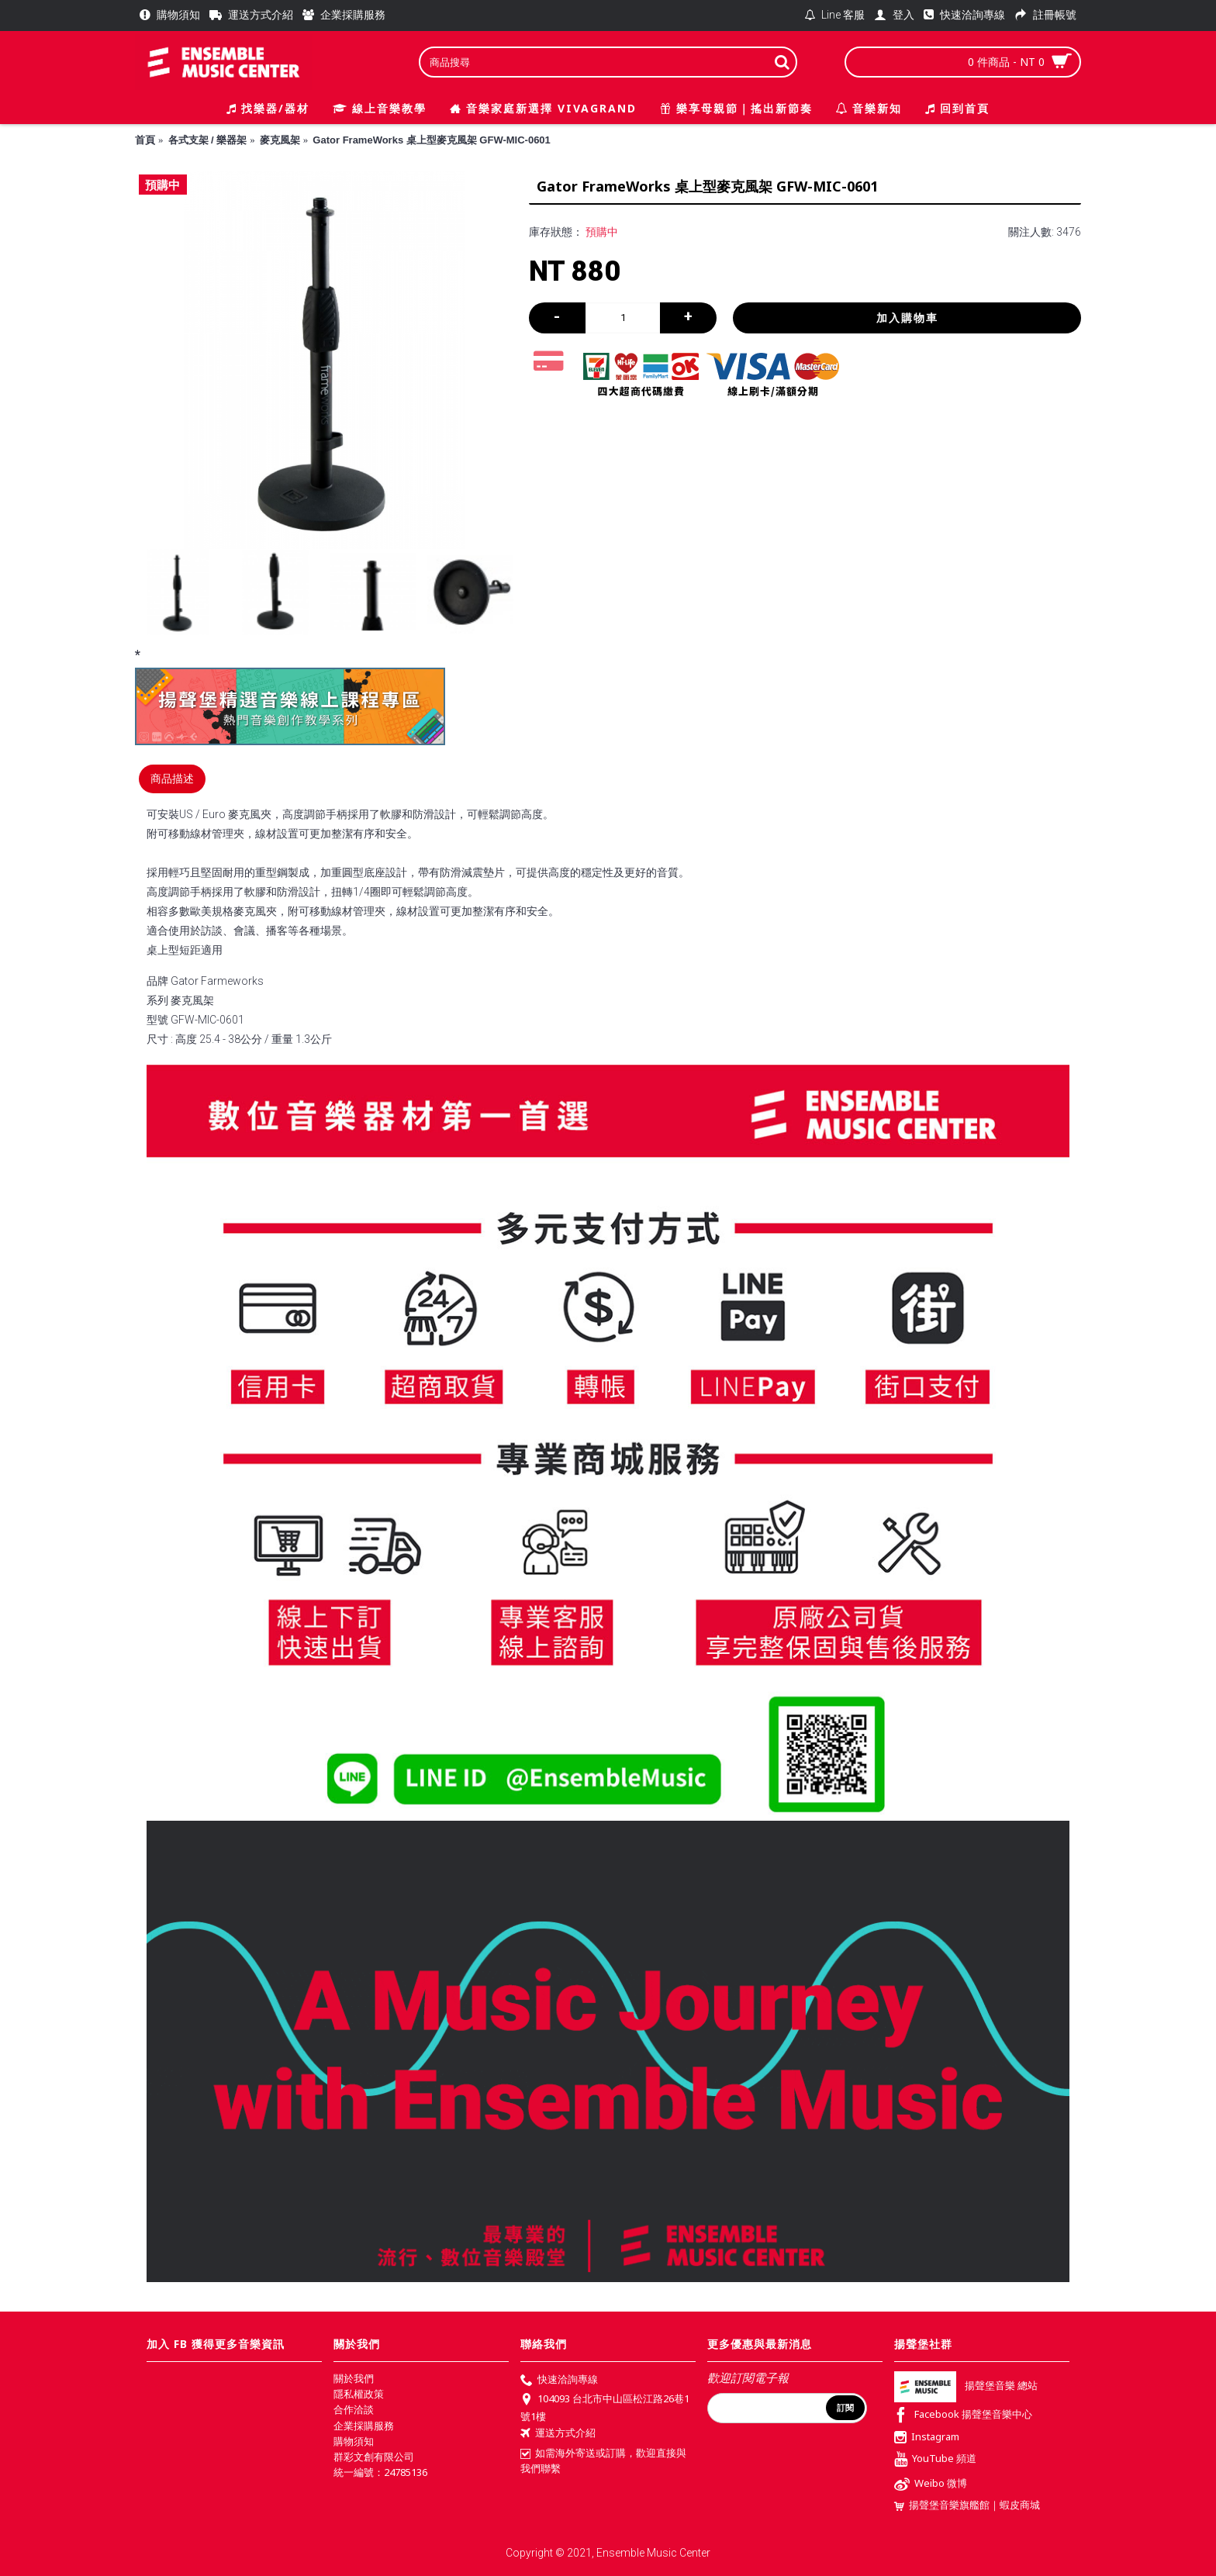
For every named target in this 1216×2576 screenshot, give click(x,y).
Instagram (926, 2438)
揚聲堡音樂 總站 (966, 2386)
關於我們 (353, 2378)
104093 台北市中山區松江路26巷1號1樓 (604, 2406)
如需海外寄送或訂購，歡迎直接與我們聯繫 (603, 2460)
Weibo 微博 (930, 2484)
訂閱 (845, 2407)
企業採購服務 (363, 2426)
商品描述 (172, 778)
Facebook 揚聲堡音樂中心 (963, 2415)
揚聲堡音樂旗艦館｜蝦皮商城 (967, 2505)
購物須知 (353, 2441)
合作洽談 (353, 2409)
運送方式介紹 (558, 2434)
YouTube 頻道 (935, 2460)
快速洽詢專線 (559, 2380)
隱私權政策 (358, 2394)
